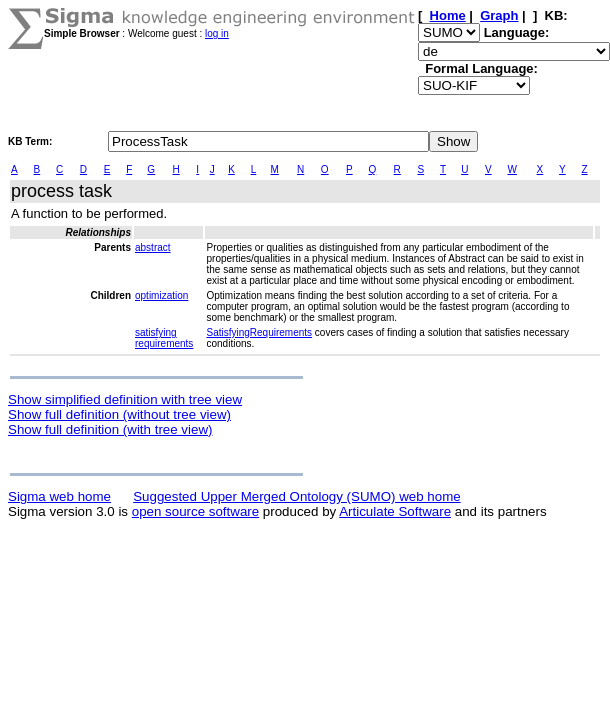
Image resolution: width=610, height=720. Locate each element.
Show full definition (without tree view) (119, 414)
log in (217, 33)
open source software (195, 511)
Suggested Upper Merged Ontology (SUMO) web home (296, 496)
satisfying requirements (164, 338)
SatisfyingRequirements (259, 332)
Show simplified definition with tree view (125, 399)
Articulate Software (395, 511)
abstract (153, 247)
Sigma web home (59, 496)
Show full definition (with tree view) (110, 429)
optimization (161, 295)
